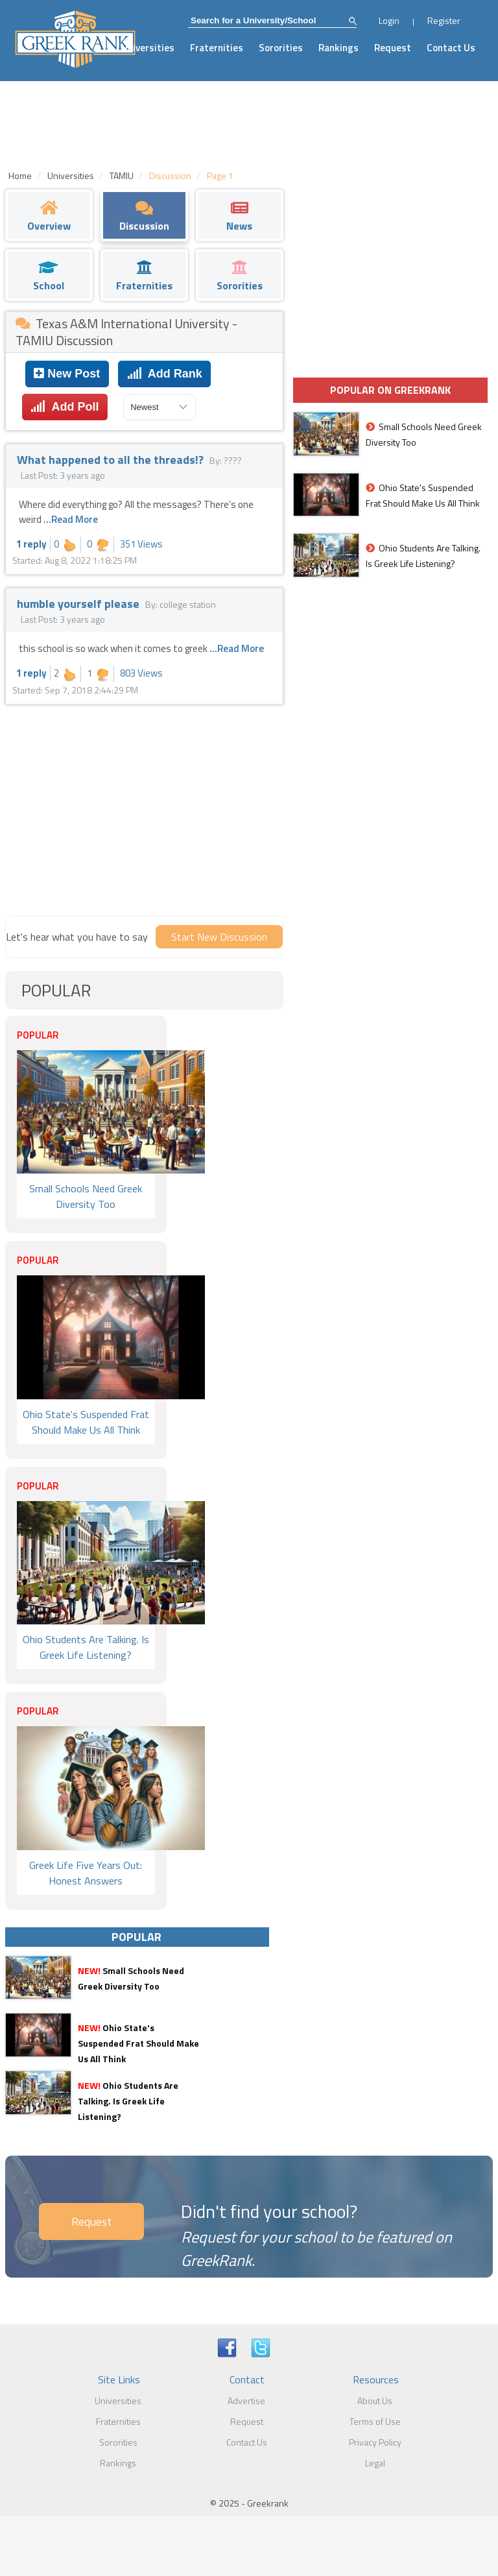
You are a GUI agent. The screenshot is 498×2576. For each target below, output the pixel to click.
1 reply (31, 543)
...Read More (70, 519)
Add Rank (164, 373)
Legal (375, 2463)
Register (443, 20)
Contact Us (451, 47)
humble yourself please (79, 603)
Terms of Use (375, 2421)
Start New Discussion (219, 937)
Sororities (281, 47)
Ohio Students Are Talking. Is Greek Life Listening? (128, 2100)
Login (389, 20)
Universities (147, 47)
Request (392, 47)
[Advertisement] (144, 808)
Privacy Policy (375, 2442)
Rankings (338, 47)
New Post (67, 373)
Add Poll (64, 406)
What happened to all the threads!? (111, 459)
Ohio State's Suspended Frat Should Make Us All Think (138, 2043)
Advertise (246, 2400)
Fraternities (216, 47)
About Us (374, 2400)
